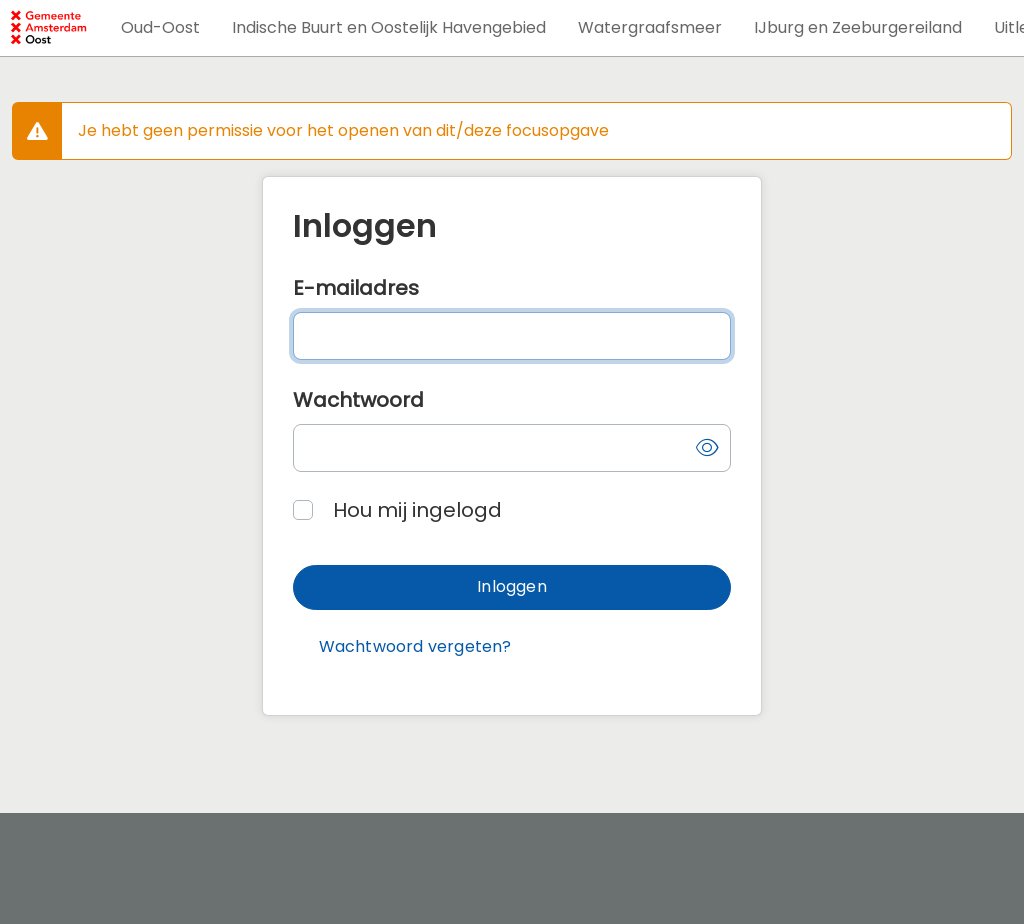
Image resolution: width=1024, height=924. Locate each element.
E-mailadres (356, 288)
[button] (160, 28)
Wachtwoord (358, 400)
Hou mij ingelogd (417, 510)
